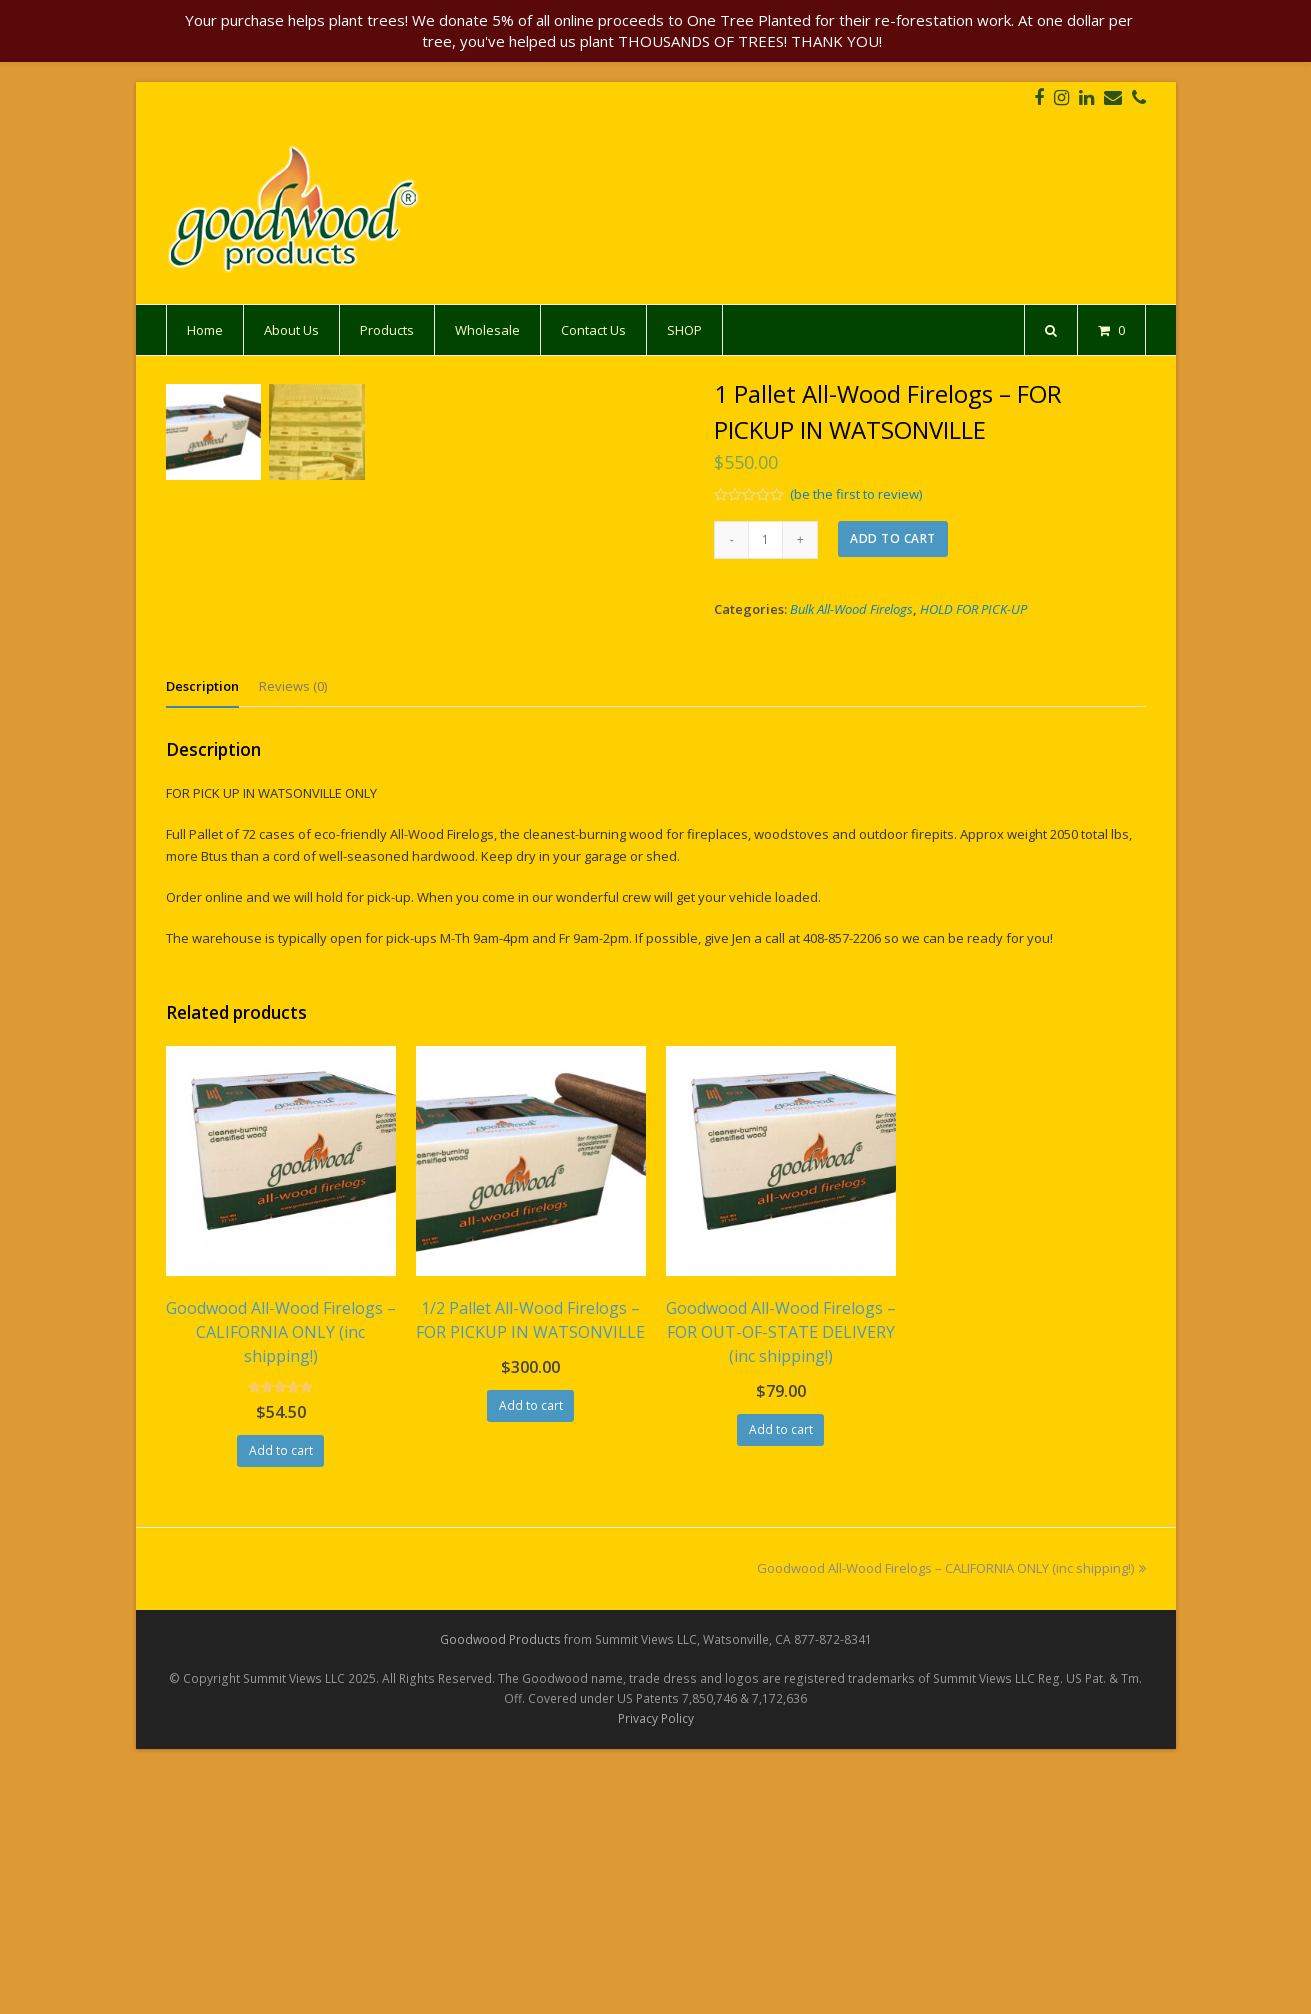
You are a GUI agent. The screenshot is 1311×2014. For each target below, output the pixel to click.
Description (202, 932)
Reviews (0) (293, 932)
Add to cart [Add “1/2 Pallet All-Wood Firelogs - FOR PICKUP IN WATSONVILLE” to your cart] (531, 1650)
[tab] (202, 932)
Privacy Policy (656, 1963)
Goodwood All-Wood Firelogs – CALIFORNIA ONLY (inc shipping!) (951, 1814)
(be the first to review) (856, 494)
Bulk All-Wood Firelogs (851, 609)
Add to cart (893, 538)
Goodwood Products (500, 1884)
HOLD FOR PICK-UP (973, 609)
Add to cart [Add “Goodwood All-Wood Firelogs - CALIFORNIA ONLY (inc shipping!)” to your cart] (281, 1696)
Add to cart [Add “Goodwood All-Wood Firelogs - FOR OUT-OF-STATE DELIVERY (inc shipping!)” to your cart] (781, 1674)
